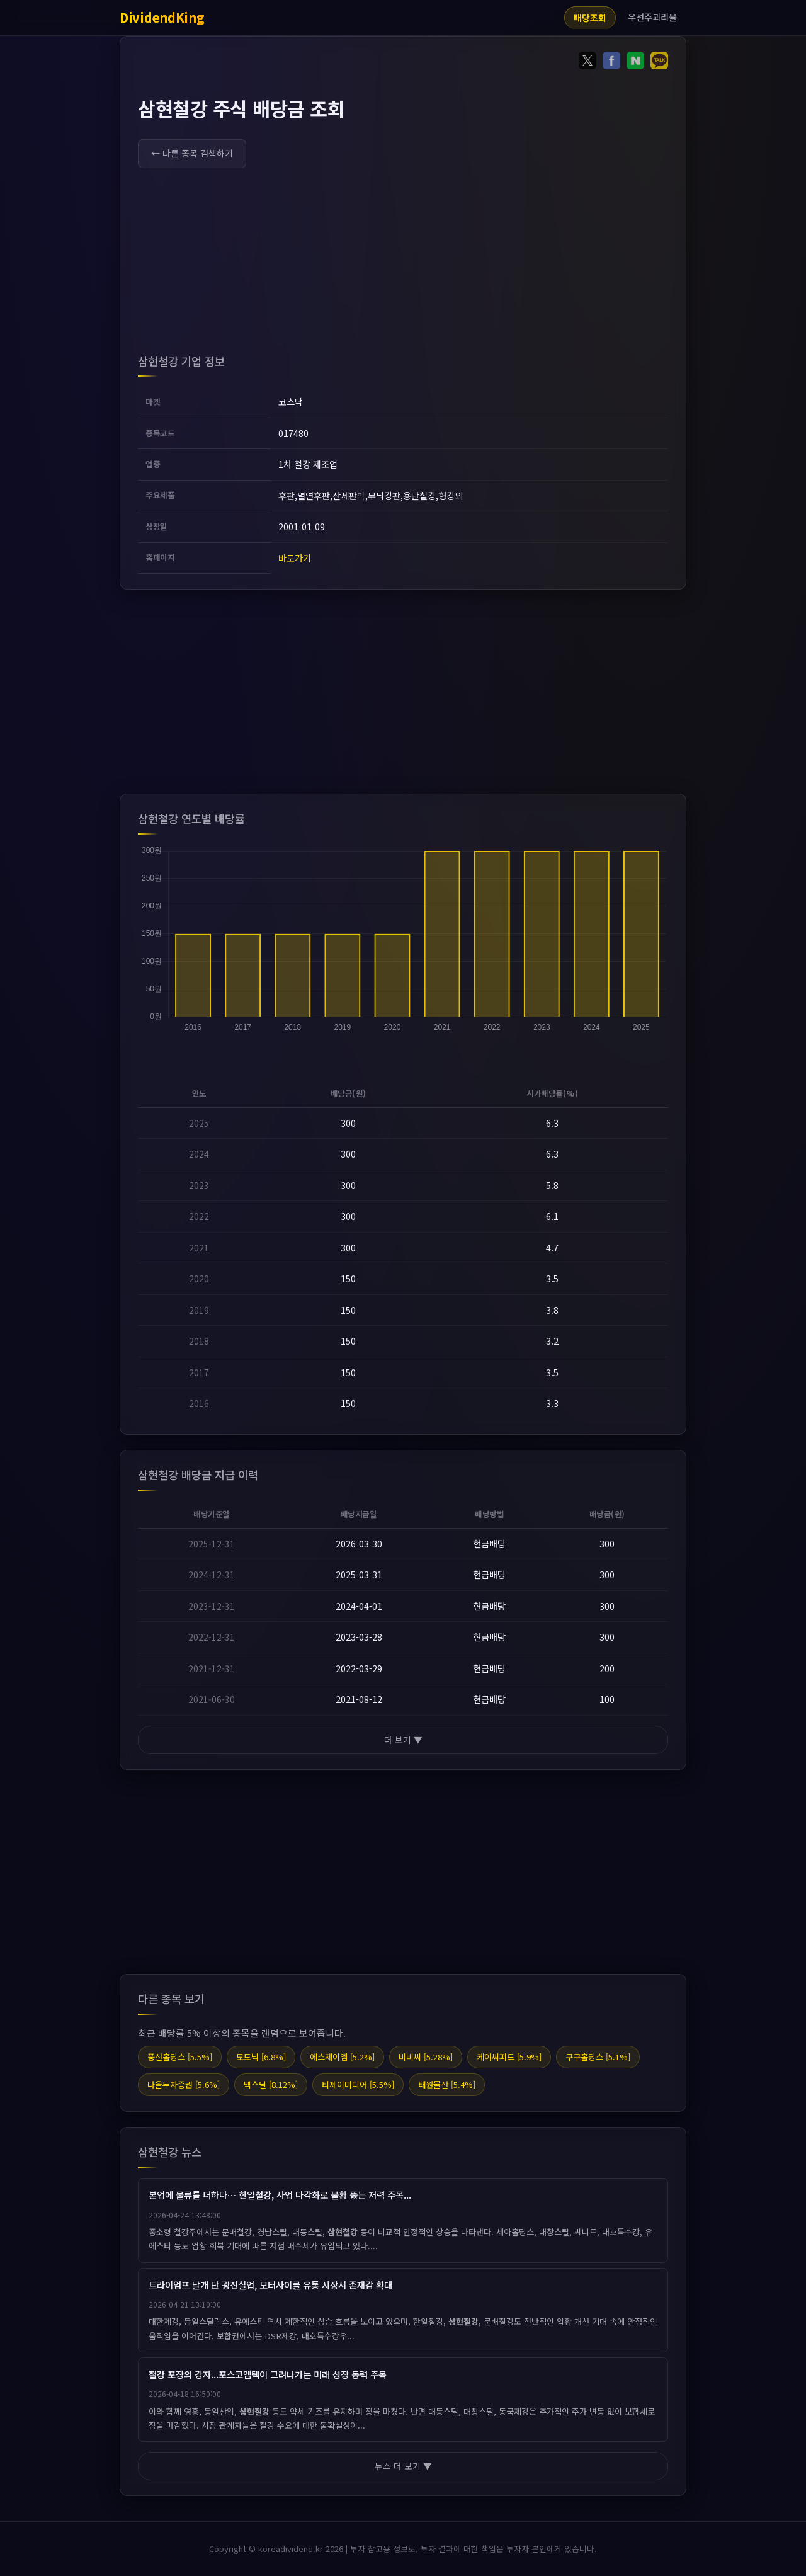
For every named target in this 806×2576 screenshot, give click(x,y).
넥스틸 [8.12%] (271, 2084)
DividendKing (162, 17)
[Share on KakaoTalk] (659, 63)
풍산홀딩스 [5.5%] (179, 2057)
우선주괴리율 (652, 17)
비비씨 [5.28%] (426, 2057)
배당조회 (590, 17)
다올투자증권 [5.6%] (183, 2084)
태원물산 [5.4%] (446, 2084)
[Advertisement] (403, 264)
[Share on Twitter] (587, 63)
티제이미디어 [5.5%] (358, 2084)
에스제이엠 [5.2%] (342, 2057)
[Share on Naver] (635, 63)
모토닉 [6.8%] (261, 2057)
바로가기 (294, 557)
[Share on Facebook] (611, 63)
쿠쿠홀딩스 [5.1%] (597, 2057)
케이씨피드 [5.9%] (509, 2057)
